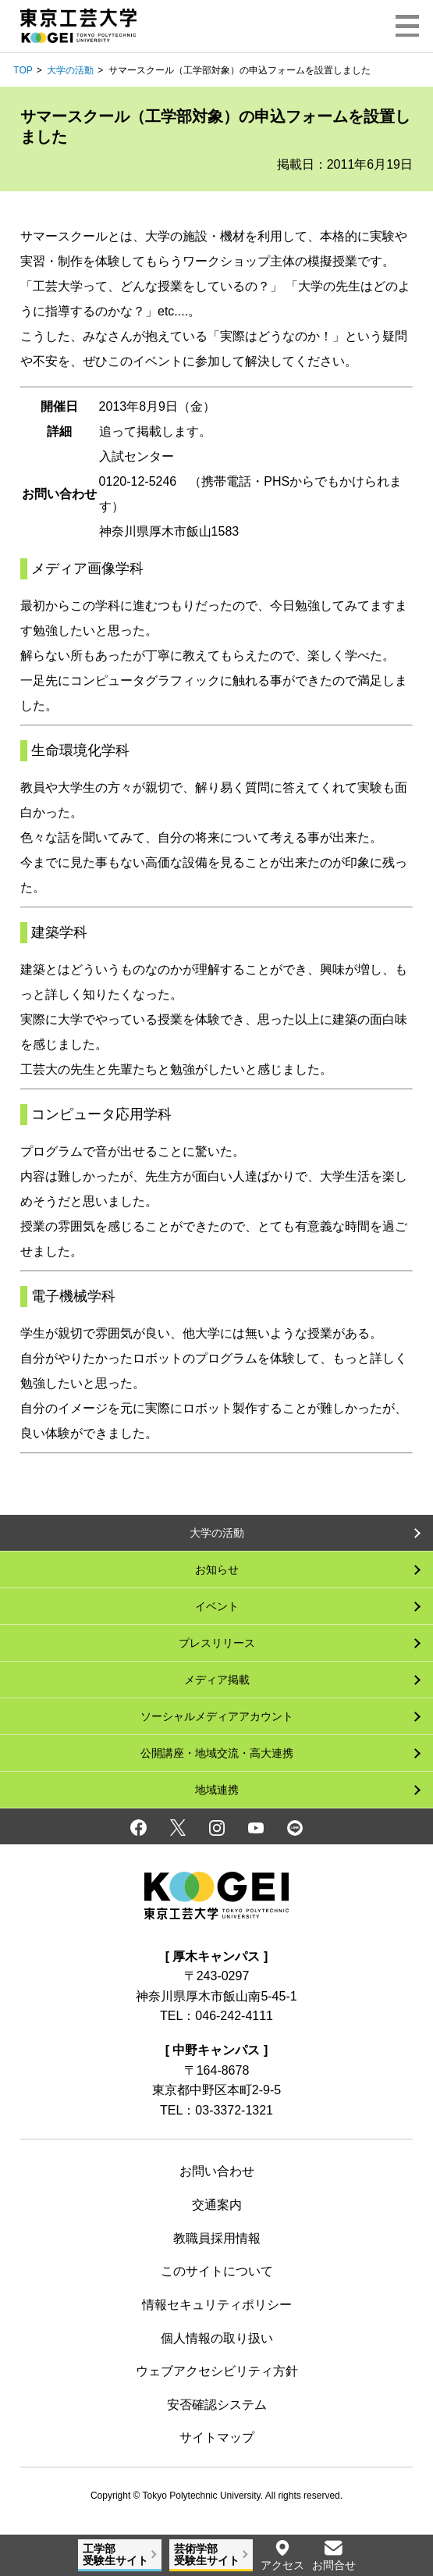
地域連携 (217, 1789)
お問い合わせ (216, 2171)
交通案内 (217, 2204)
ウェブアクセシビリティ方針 (217, 2371)
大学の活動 (70, 70)
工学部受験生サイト (115, 2554)
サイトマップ (216, 2437)
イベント (217, 1606)
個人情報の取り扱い (217, 2338)
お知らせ (217, 1569)
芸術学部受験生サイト (207, 2554)
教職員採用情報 (217, 2238)
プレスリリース (217, 1643)
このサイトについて (217, 2271)
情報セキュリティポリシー (217, 2304)
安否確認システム (217, 2404)
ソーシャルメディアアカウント (216, 1716)
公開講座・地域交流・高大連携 (216, 1753)
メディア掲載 (217, 1679)
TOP (22, 70)
